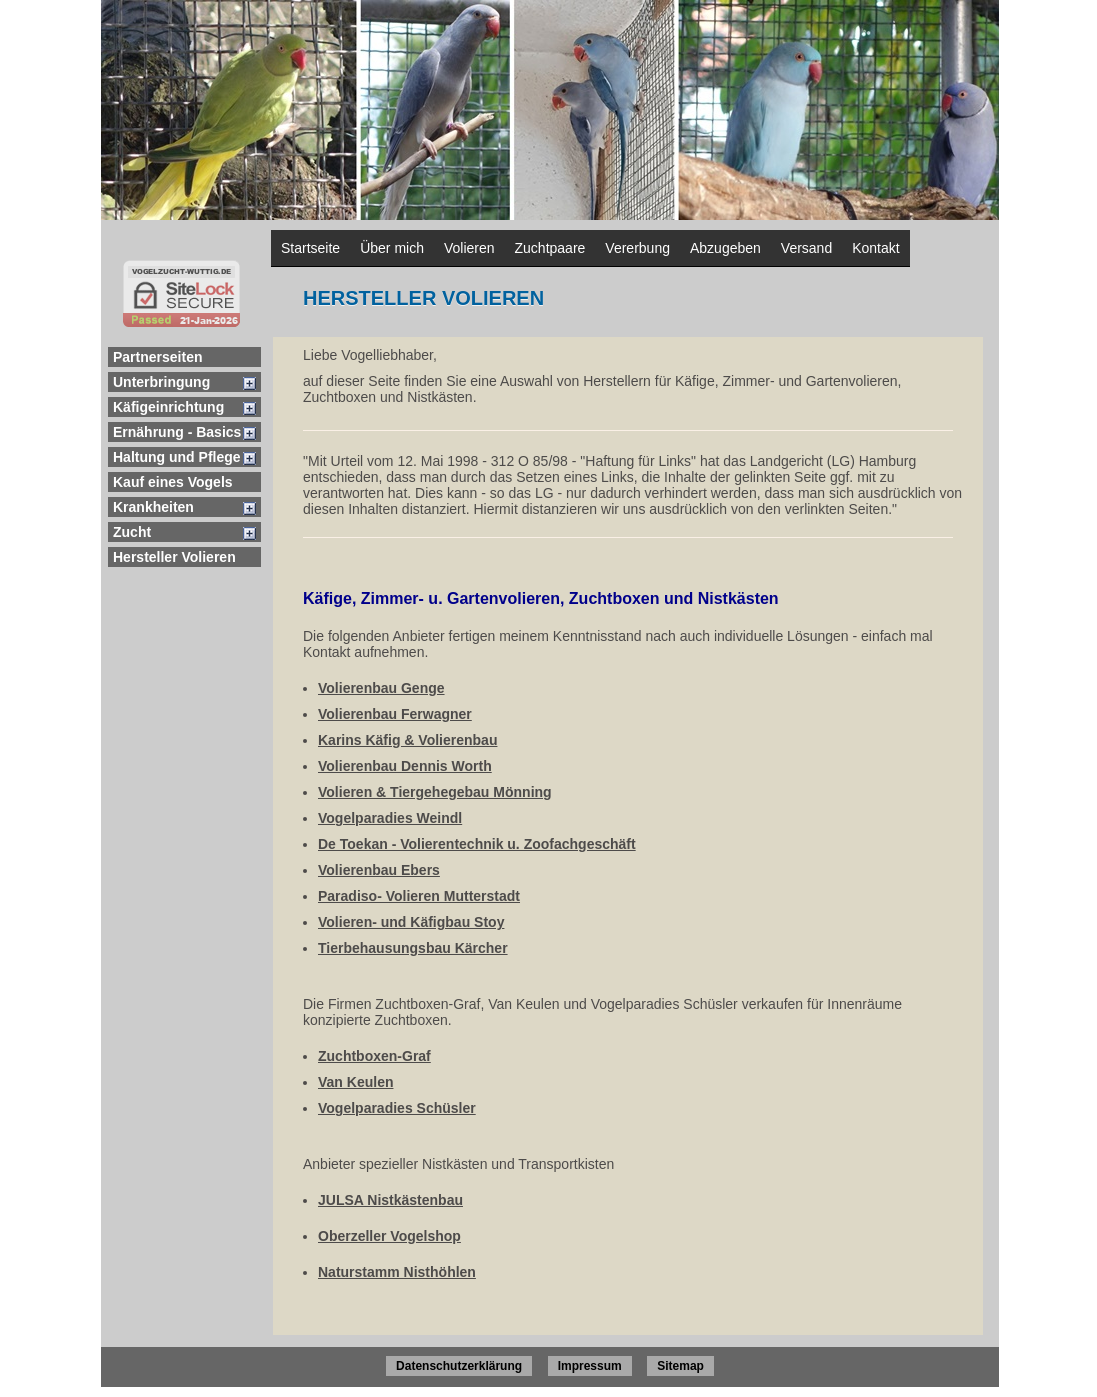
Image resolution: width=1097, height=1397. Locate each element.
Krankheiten (153, 507)
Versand (806, 248)
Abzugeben (725, 248)
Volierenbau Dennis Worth (405, 766)
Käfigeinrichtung (168, 407)
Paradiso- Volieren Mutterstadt (419, 896)
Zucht (132, 532)
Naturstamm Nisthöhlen (397, 1272)
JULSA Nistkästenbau (390, 1200)
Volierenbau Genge (381, 688)
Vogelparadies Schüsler (397, 1108)
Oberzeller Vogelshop (389, 1236)
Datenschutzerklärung (459, 1366)
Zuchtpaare (550, 248)
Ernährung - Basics (177, 432)
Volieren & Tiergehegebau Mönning (435, 792)
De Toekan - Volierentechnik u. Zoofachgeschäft (477, 844)
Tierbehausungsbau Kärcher (413, 948)
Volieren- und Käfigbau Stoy (411, 922)
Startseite (310, 248)
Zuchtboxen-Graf (374, 1056)
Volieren (469, 248)
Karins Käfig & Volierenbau (407, 740)
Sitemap (680, 1366)
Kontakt (875, 248)
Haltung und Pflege (177, 457)
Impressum (590, 1366)
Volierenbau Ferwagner (395, 714)
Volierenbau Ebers (379, 870)
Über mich (392, 248)
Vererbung (637, 248)
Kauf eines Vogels (173, 482)
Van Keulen (355, 1082)
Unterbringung (161, 382)
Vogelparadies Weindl (390, 818)
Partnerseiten (157, 357)
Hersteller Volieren (174, 557)
